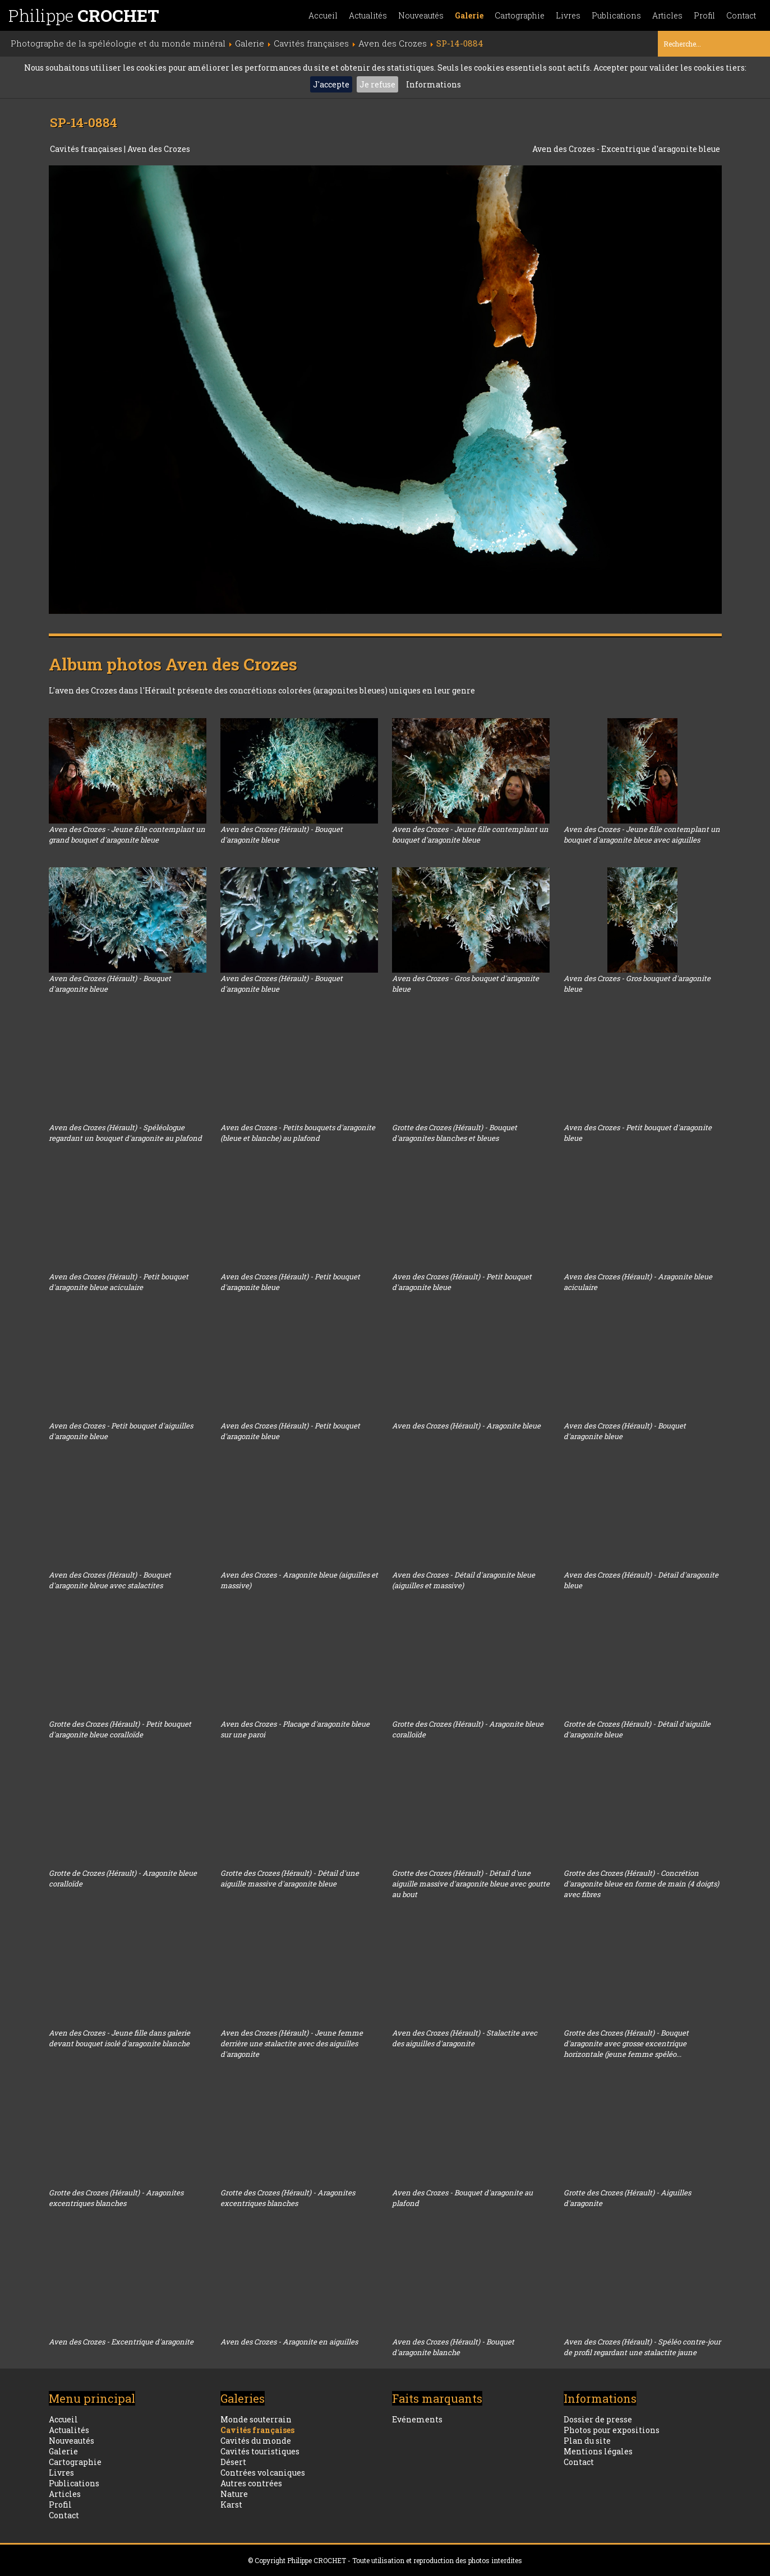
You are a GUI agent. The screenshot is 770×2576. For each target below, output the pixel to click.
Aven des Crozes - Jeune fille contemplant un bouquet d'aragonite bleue (470, 834)
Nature (234, 2494)
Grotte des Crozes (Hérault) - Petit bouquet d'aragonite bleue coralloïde (120, 1729)
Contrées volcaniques (262, 2472)
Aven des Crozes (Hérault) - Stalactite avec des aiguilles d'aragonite (464, 2038)
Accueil (323, 15)
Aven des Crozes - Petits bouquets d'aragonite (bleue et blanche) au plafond (297, 1132)
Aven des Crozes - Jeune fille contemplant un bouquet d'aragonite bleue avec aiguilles (642, 834)
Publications (616, 15)
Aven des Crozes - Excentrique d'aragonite (121, 2342)
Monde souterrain (256, 2419)
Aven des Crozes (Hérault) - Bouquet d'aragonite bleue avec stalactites (110, 1580)
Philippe (83, 15)
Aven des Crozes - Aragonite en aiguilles (289, 2342)
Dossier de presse (598, 2419)
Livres (568, 15)
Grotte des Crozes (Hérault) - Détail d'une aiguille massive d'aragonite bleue (289, 1878)
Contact (741, 15)
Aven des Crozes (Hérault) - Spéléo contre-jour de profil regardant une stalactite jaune (642, 2347)
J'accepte (331, 84)
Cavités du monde (255, 2440)
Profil (704, 15)
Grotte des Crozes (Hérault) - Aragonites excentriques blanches (116, 2197)
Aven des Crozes (158, 149)
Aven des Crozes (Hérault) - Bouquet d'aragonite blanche (453, 2347)
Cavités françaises (87, 149)
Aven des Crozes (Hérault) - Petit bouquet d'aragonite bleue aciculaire (118, 1281)
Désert (233, 2462)
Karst (231, 2504)
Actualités (368, 15)
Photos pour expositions (612, 2430)
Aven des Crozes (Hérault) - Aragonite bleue (466, 1426)
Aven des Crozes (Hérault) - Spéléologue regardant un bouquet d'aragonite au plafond (125, 1132)
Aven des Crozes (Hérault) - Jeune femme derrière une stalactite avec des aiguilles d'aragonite (291, 2043)
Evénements (417, 2419)
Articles (667, 15)
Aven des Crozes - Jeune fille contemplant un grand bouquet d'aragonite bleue (127, 834)
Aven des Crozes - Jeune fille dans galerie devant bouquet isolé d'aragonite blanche (119, 2038)
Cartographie (520, 15)
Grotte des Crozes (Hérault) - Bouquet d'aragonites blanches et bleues (454, 1132)
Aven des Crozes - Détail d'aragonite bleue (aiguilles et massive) (463, 1580)
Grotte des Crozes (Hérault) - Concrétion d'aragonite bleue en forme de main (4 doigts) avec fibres (641, 1883)
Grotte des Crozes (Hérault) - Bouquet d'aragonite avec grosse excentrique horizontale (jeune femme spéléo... (626, 2043)
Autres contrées (251, 2483)
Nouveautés (421, 15)
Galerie (469, 15)
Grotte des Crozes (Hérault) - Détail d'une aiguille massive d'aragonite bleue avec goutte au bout (471, 1883)
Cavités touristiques (259, 2451)
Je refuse (377, 84)
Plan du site (587, 2440)
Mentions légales (598, 2451)
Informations (433, 84)
